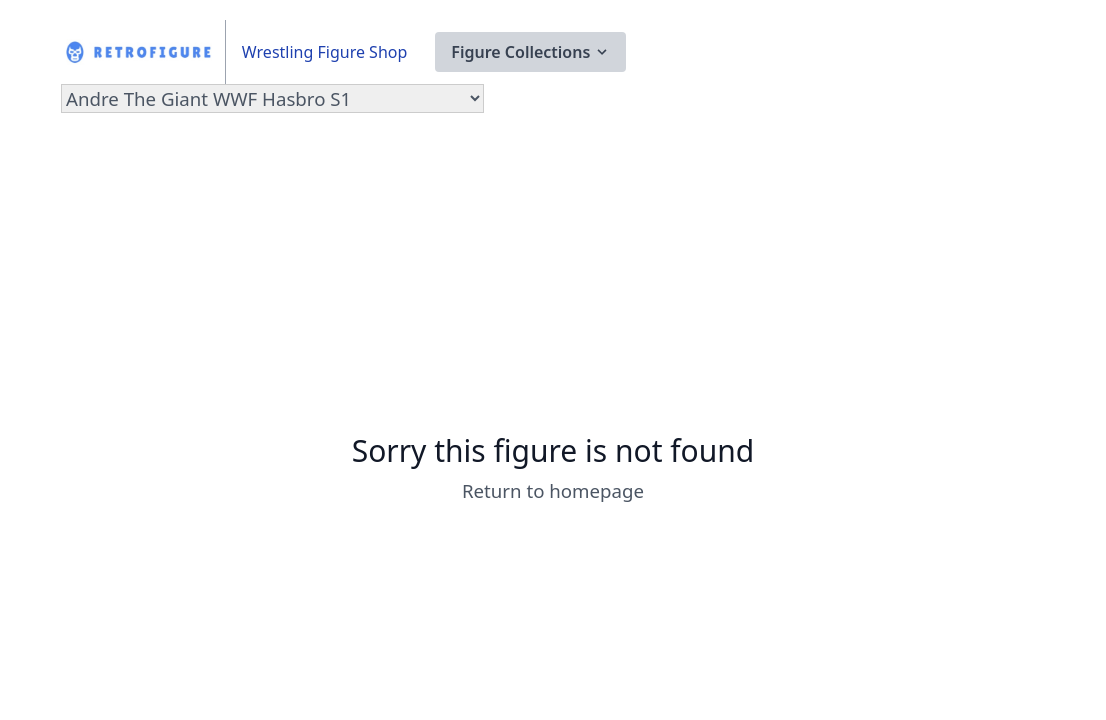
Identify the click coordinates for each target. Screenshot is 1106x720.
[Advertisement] (553, 283)
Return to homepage (553, 490)
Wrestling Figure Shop (324, 52)
